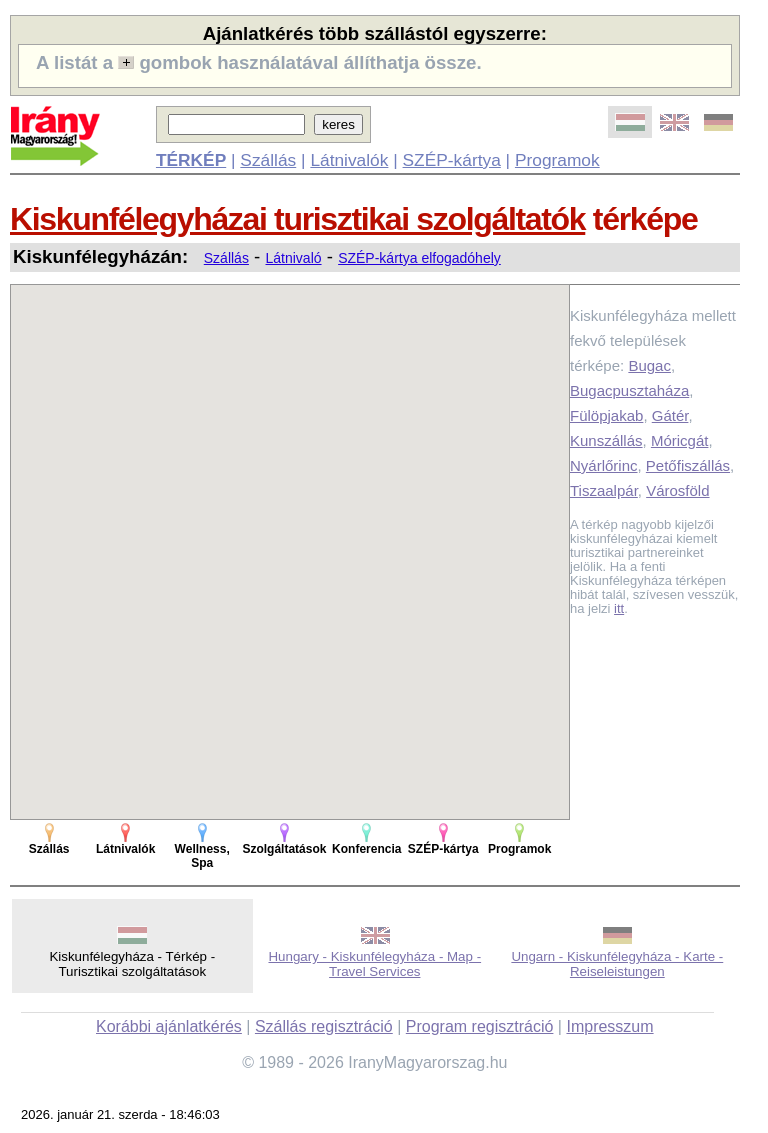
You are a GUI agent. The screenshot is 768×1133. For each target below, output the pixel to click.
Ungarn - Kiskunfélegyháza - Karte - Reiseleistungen (617, 964)
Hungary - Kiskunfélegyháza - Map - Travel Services (374, 964)
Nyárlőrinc (604, 465)
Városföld (677, 490)
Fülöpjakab (606, 415)
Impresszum (609, 1026)
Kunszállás (606, 440)
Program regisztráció (480, 1026)
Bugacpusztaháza (629, 390)
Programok (557, 160)
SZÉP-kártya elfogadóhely (419, 258)
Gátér (670, 415)
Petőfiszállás (688, 465)
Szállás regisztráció (324, 1026)
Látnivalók (349, 160)
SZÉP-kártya (452, 160)
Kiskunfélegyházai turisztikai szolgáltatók (297, 219)
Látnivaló (294, 258)
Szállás (268, 160)
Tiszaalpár (604, 490)
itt (619, 608)
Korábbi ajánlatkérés (169, 1026)
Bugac (649, 365)
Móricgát (680, 440)
